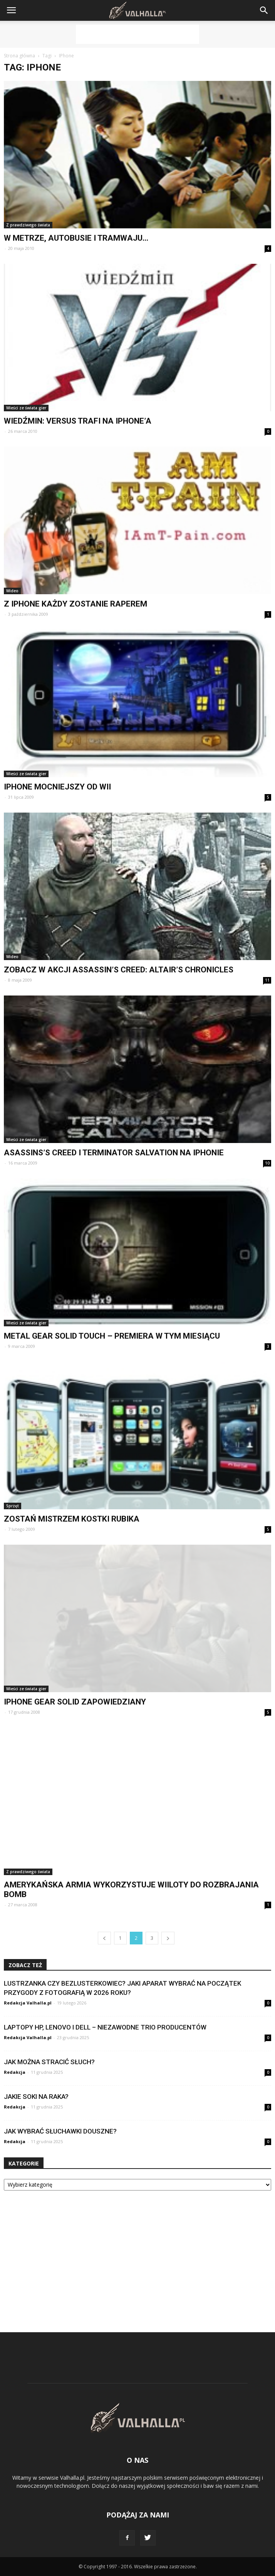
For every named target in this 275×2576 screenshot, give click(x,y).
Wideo (12, 590)
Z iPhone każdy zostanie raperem (75, 603)
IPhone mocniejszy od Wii (57, 786)
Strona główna (19, 55)
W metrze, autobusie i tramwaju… (76, 238)
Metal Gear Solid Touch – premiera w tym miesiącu (112, 1336)
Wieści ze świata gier (26, 408)
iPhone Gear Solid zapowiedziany (75, 1701)
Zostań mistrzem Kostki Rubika (71, 1518)
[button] (264, 10)
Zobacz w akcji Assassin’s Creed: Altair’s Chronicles (118, 969)
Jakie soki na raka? (36, 2096)
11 (267, 980)
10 (267, 1163)
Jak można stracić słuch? (49, 2062)
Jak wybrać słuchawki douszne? (60, 2131)
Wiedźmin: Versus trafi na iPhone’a (77, 421)
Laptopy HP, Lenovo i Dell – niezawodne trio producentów (105, 2027)
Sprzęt (12, 1505)
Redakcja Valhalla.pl (28, 2003)
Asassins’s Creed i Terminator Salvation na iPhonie (114, 1152)
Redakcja (14, 2072)
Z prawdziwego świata (28, 225)
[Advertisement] (137, 34)
